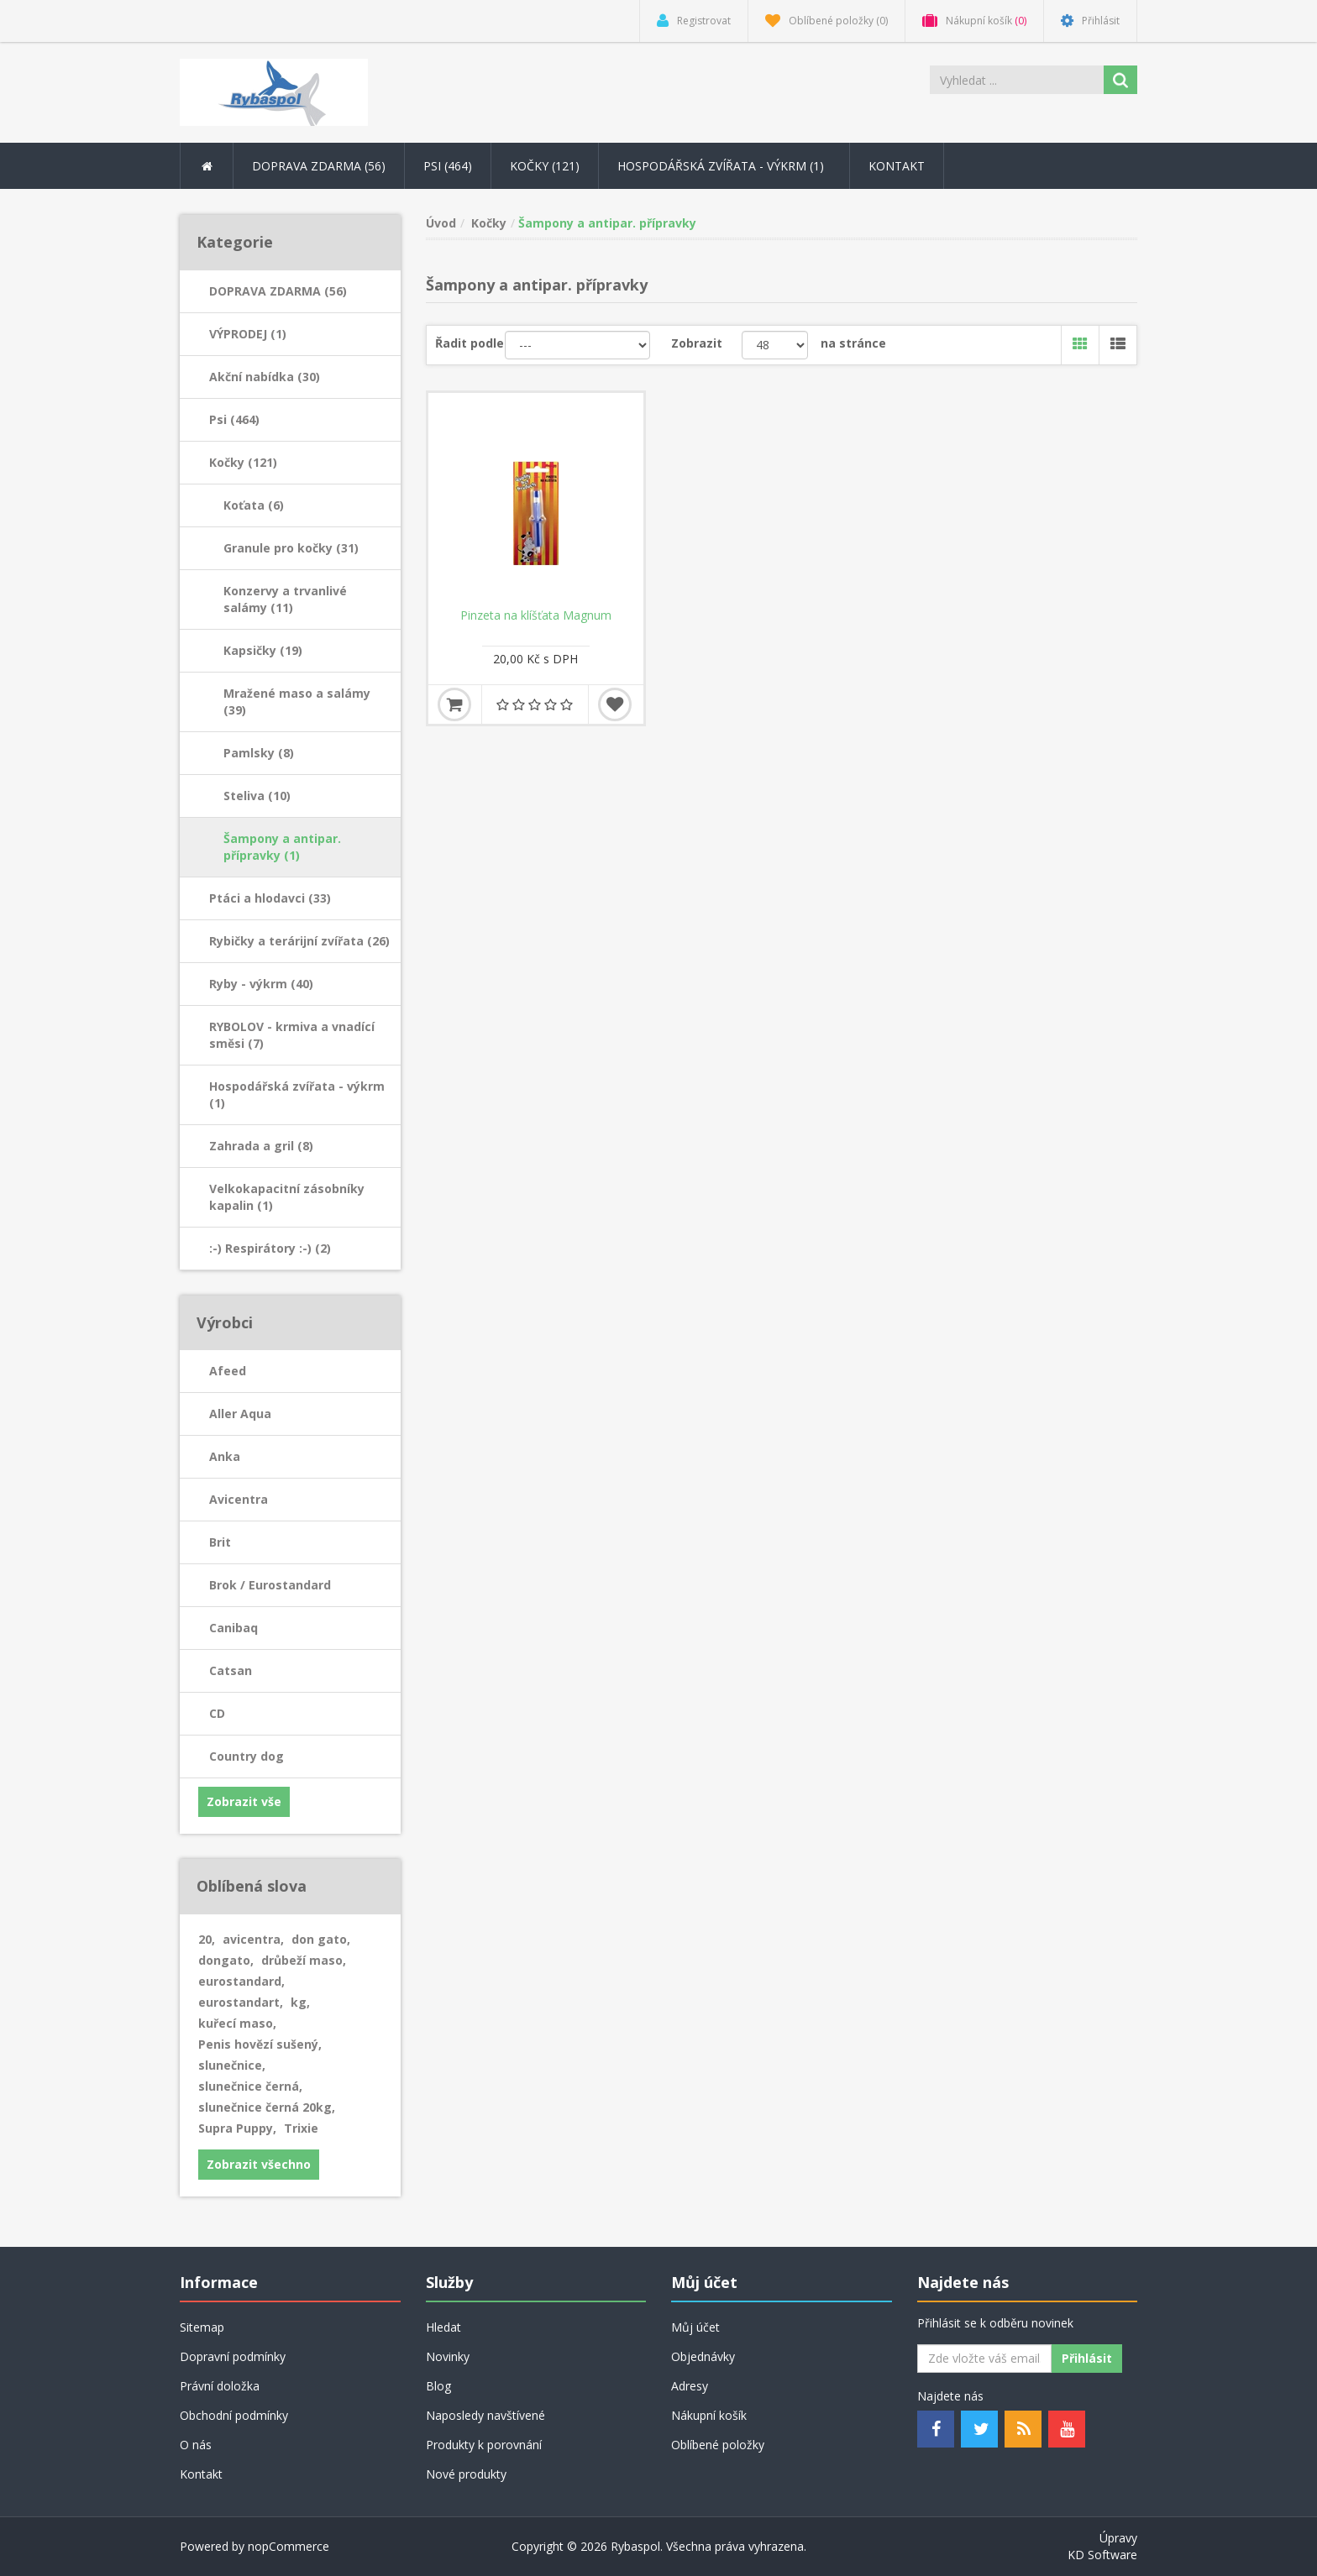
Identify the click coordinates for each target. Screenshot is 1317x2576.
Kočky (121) (243, 462)
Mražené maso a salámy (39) (296, 701)
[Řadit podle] (577, 345)
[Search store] (1018, 79)
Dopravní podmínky (233, 2356)
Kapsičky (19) (262, 650)
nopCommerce (288, 2546)
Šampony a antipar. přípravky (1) (282, 846)
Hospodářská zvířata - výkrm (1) (297, 1094)
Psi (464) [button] (447, 166)
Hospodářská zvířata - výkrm (724, 166)
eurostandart (240, 2002)
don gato (320, 1939)
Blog (438, 2386)
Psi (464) (234, 419)
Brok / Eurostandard (270, 1585)
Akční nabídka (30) (264, 377)
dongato (226, 1960)
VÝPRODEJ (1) (247, 334)
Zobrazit (696, 343)
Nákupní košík (709, 2415)
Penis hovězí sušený (260, 2044)
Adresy (689, 2386)
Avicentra (238, 1499)
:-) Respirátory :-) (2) (270, 1248)
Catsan (230, 1670)
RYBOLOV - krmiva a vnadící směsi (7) (292, 1034)
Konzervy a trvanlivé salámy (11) (285, 599)
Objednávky (703, 2356)
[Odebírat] (984, 2358)
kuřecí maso (237, 2023)
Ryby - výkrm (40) (261, 984)
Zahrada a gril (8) (261, 1146)
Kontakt (896, 166)
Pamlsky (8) (258, 753)
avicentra (253, 1939)
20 (206, 1939)
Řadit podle (469, 343)
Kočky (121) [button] (545, 166)
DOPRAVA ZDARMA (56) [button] (319, 166)
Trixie (301, 2128)
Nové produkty (466, 2474)
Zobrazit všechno (259, 2164)
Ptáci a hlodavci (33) (270, 898)
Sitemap (202, 2327)
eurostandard (241, 1981)
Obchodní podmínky (234, 2415)
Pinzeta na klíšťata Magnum (535, 615)
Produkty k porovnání (484, 2445)
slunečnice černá (250, 2086)
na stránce (853, 343)
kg (300, 2002)
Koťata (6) (253, 505)
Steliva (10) (257, 796)
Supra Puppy (237, 2128)
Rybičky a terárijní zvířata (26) (299, 941)
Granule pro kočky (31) (291, 548)
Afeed (227, 1371)
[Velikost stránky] (775, 345)
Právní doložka (220, 2386)
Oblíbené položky (717, 2445)
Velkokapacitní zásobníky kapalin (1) (287, 1197)
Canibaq (233, 1628)
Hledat (443, 2327)
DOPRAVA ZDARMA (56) (278, 291)
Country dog (246, 1756)
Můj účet (695, 2327)
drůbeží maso (303, 1960)
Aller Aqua (240, 1414)
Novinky (448, 2356)
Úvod (441, 223)
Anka (224, 1456)
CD (217, 1713)
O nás (196, 2445)
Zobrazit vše (244, 1801)
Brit (220, 1542)
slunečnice (231, 2065)
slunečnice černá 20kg (266, 2107)
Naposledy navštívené (485, 2415)
